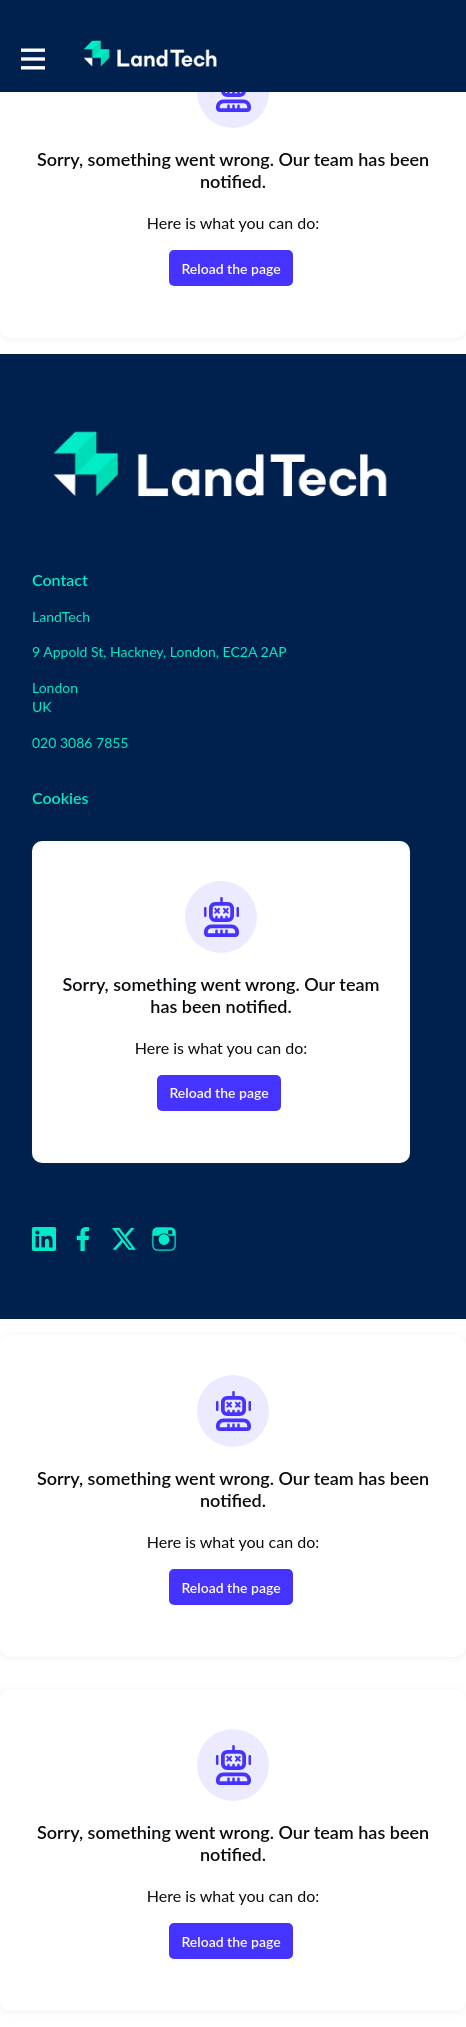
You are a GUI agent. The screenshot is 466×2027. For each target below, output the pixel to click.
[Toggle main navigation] (32, 57)
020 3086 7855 (80, 742)
